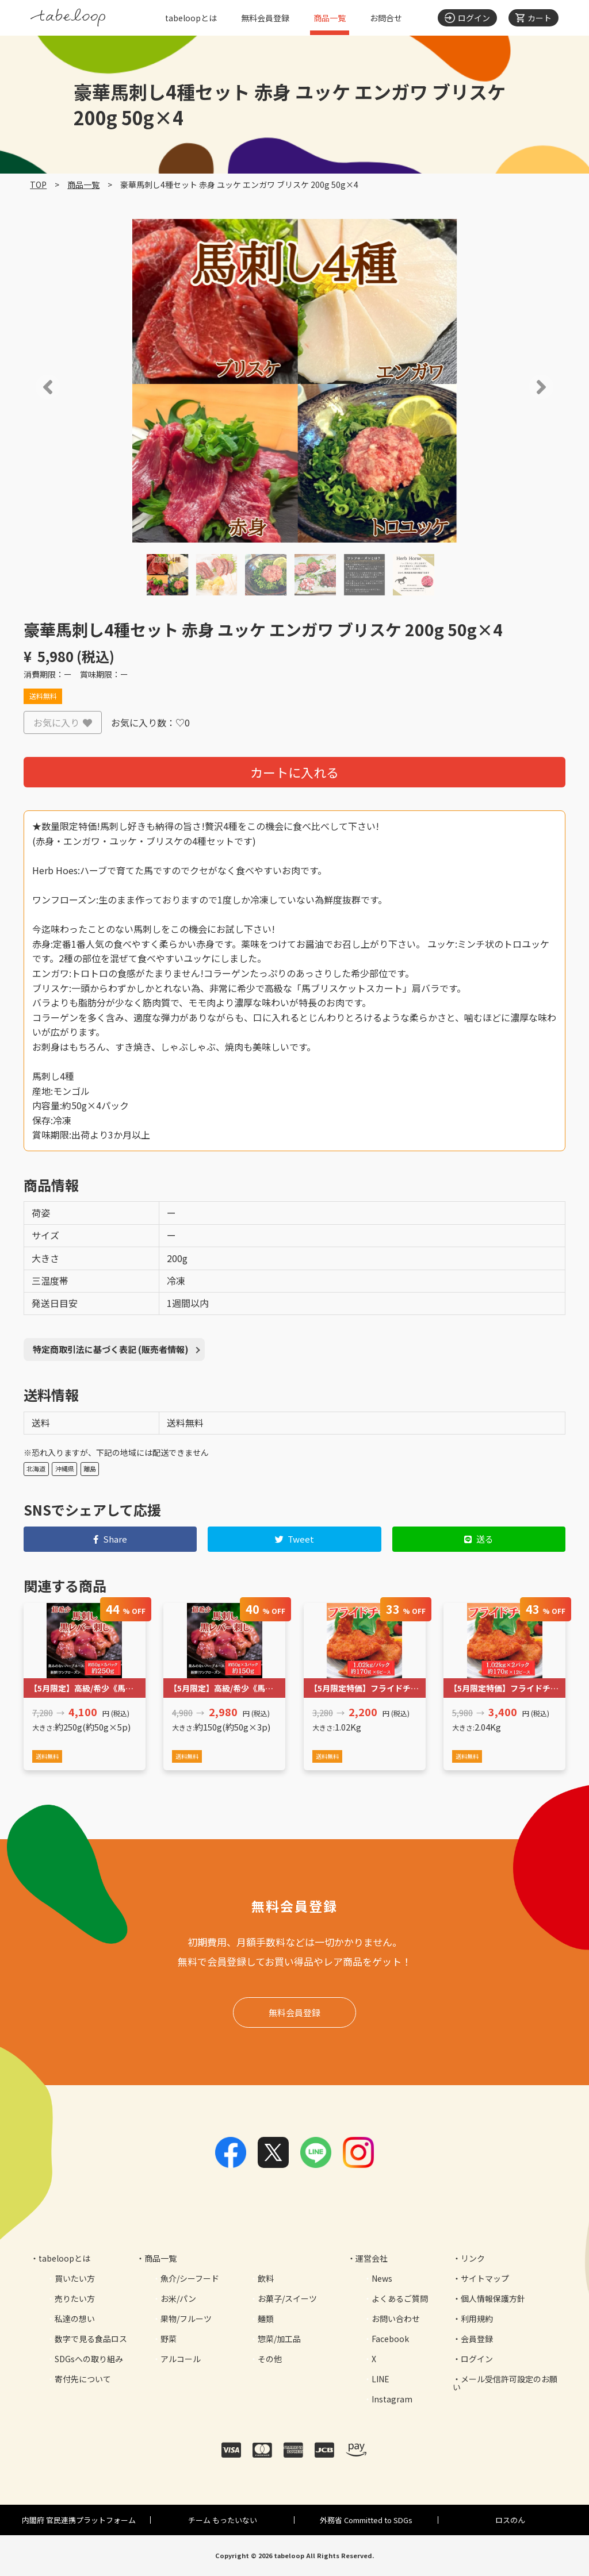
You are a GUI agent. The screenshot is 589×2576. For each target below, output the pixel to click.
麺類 (266, 2318)
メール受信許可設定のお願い (505, 2383)
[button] (31, 386)
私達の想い (75, 2318)
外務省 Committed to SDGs (366, 2520)
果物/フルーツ (186, 2318)
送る (479, 1539)
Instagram (392, 2399)
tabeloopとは (191, 18)
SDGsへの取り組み (89, 2358)
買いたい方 (75, 2278)
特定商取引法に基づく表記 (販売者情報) (111, 1349)
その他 (270, 2358)
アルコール (180, 2358)
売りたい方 (75, 2298)
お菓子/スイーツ (287, 2298)
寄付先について (83, 2379)
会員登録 (477, 2339)
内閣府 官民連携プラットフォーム (79, 2520)
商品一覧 (329, 18)
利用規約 (477, 2318)
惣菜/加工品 (279, 2338)
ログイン (477, 2359)
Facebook (390, 2338)
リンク (473, 2258)
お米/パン (178, 2298)
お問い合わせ (396, 2318)
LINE (380, 2379)
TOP (38, 184)
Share (110, 1539)
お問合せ (386, 18)
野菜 (168, 2338)
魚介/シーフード (189, 2278)
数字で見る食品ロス (91, 2338)
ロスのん (510, 2520)
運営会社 (371, 2258)
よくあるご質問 (400, 2298)
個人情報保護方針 (493, 2298)
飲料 (266, 2278)
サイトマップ (485, 2278)
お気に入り (62, 722)
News (382, 2278)
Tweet (295, 1539)
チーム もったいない (222, 2520)
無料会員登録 (265, 18)
